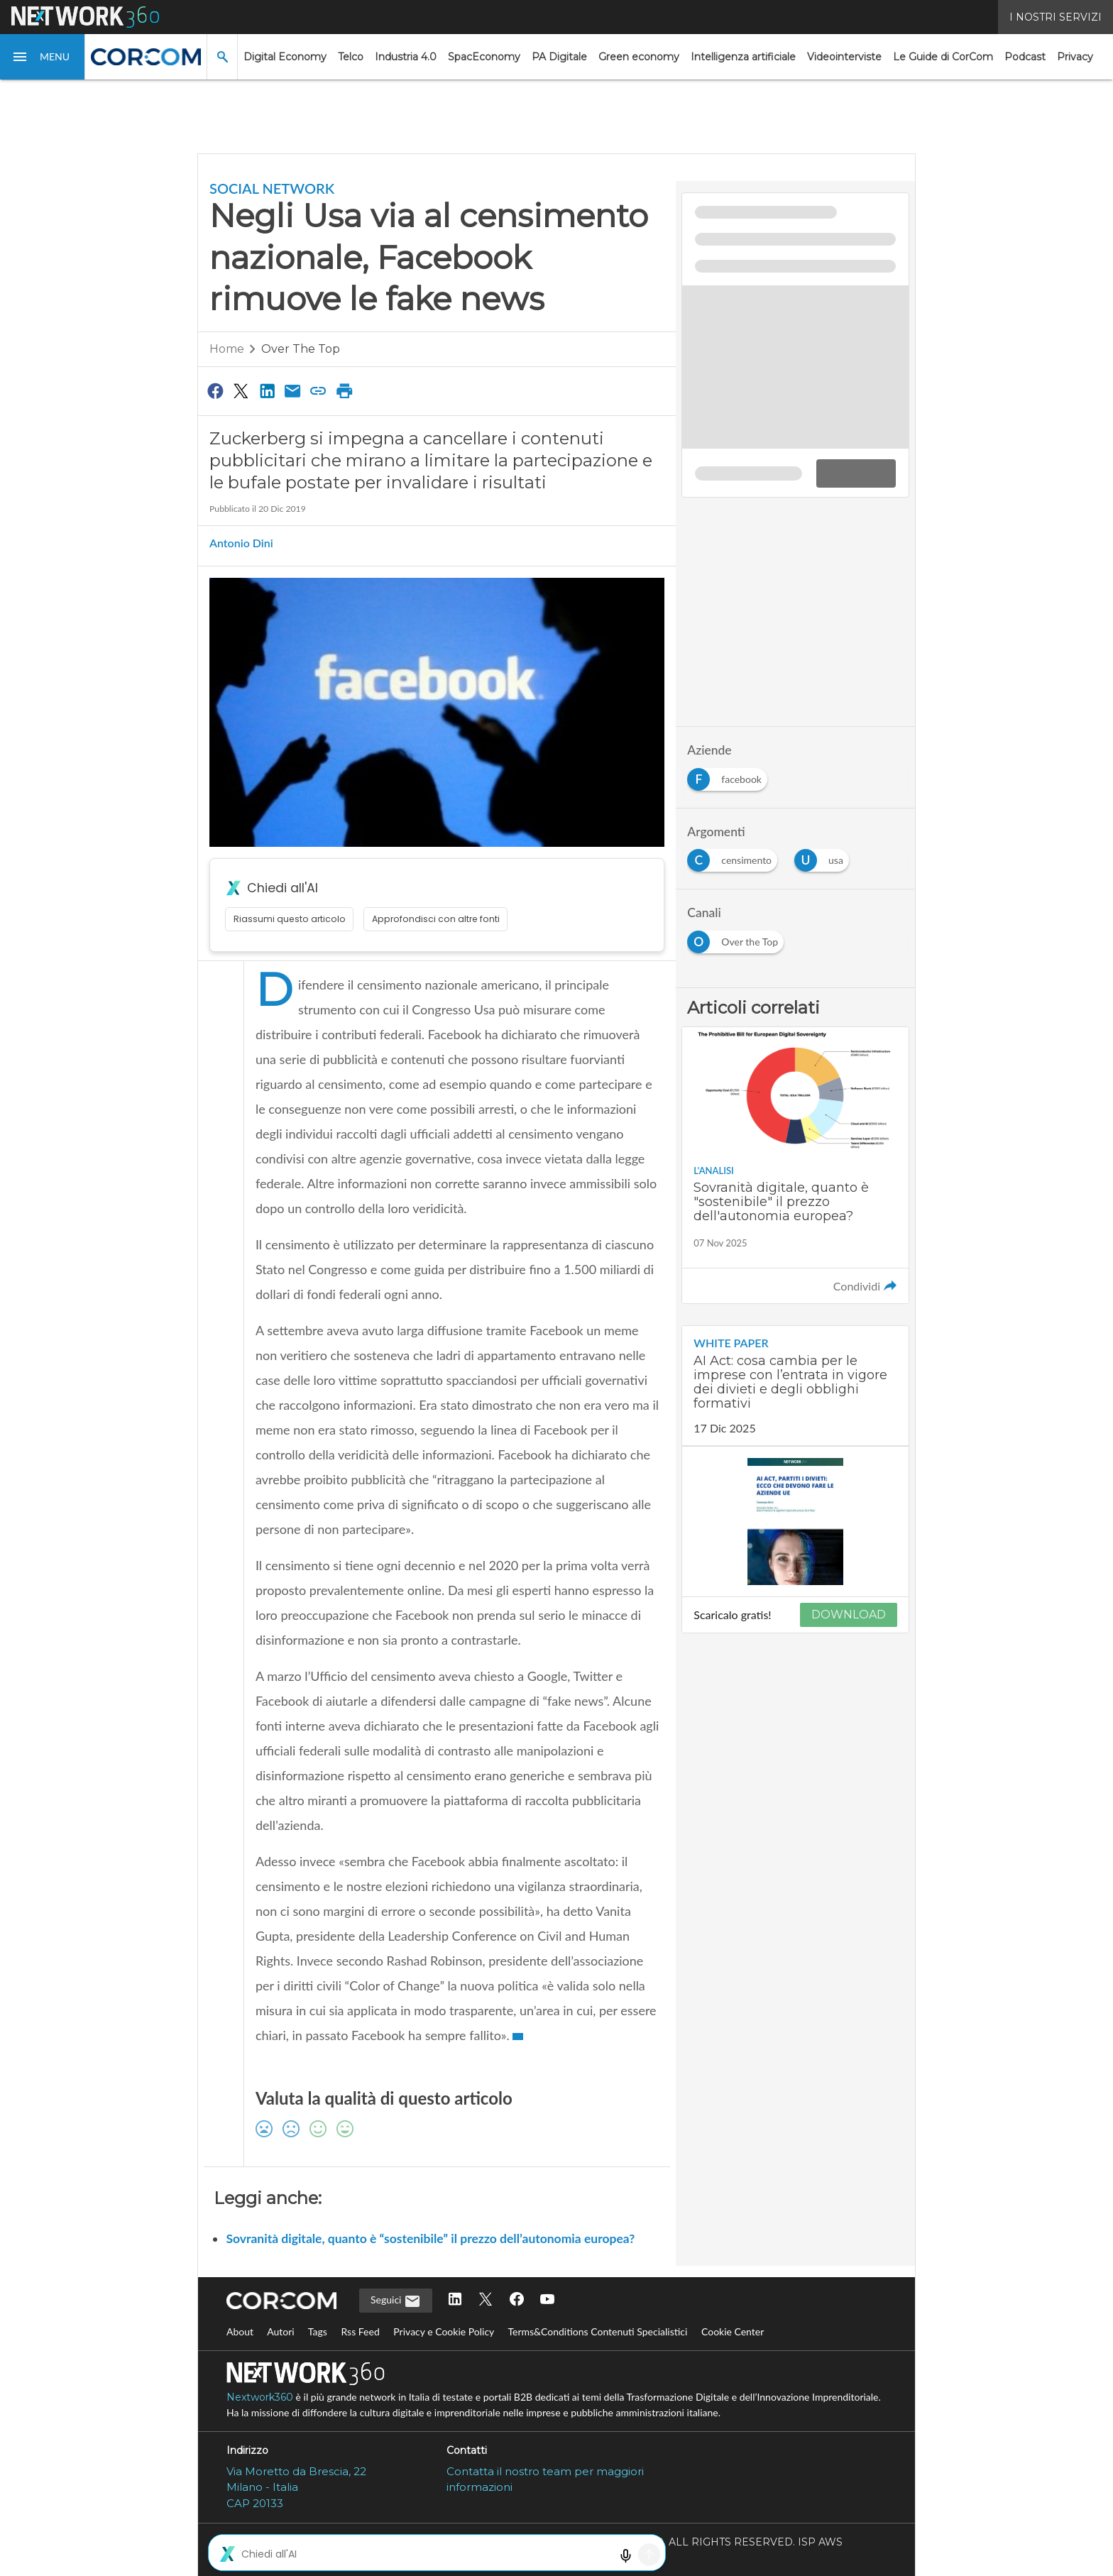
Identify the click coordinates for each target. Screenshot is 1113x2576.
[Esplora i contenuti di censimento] (735, 856)
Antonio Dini (241, 542)
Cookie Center (732, 2331)
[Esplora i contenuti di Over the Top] (738, 938)
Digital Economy (285, 56)
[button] (42, 57)
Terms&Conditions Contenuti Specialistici (597, 2331)
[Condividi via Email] (292, 390)
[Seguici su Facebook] (516, 2300)
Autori (281, 2331)
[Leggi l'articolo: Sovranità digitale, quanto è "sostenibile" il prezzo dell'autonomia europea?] (795, 1165)
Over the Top (300, 349)
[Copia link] (318, 390)
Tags (317, 2331)
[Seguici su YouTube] (547, 2300)
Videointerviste (844, 56)
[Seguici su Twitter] (485, 2300)
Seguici (396, 2301)
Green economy (638, 56)
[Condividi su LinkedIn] (267, 390)
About (239, 2331)
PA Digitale (559, 56)
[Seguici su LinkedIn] (455, 2300)
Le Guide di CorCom (943, 56)
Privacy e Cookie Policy (443, 2331)
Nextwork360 (259, 2397)
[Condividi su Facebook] (215, 390)
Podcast (1025, 56)
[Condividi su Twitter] (240, 390)
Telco (350, 56)
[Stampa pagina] (344, 390)
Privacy (1075, 56)
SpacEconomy (484, 56)
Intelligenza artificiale (743, 56)
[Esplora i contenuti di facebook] (730, 775)
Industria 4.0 (406, 56)
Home (226, 349)
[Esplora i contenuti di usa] (824, 856)
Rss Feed (360, 2331)
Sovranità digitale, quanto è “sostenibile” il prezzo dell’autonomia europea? (430, 2238)
